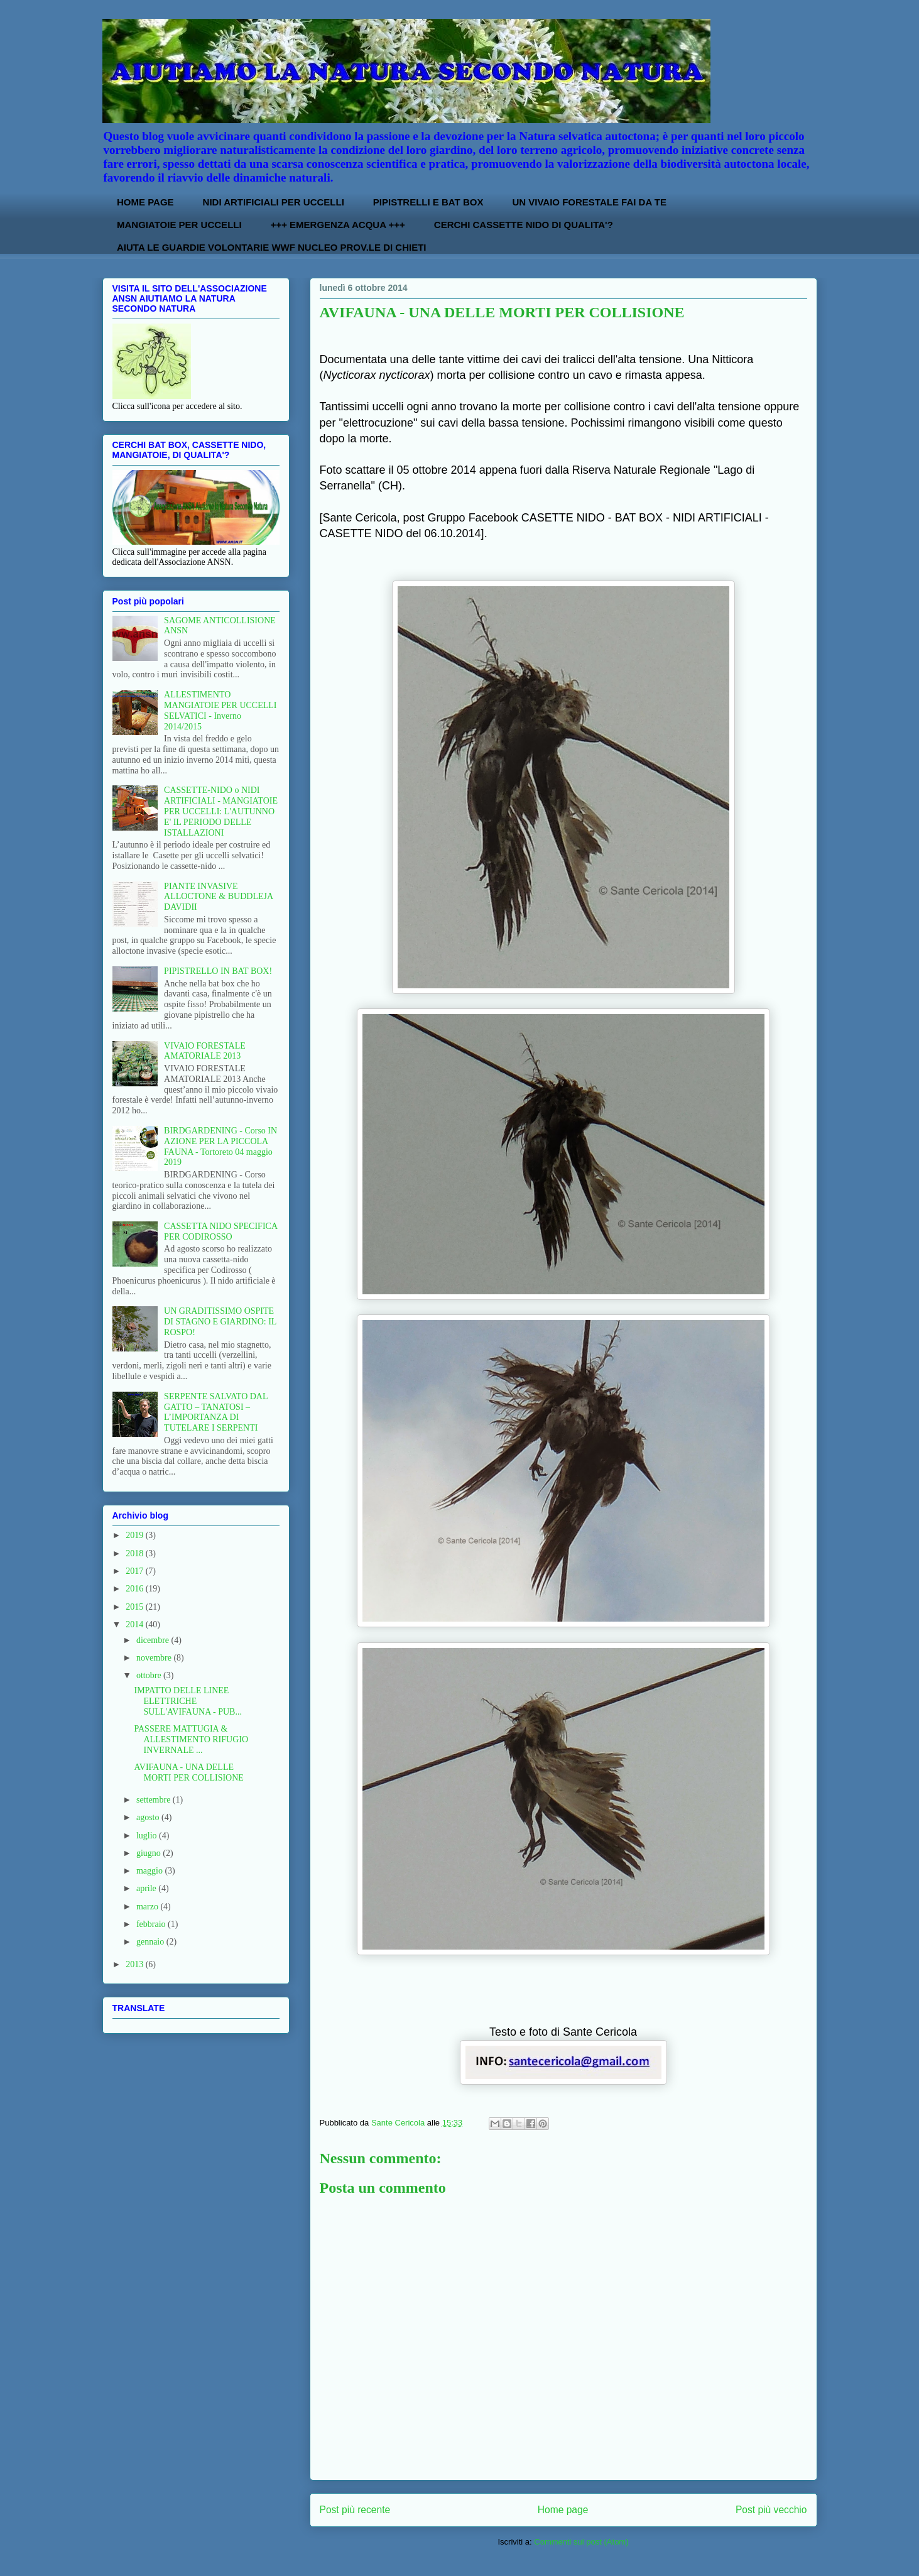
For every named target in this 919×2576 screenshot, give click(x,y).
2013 (136, 1964)
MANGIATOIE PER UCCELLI (179, 224)
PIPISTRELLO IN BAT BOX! (218, 971)
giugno (149, 1853)
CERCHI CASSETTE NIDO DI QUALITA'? (523, 224)
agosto (148, 1817)
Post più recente (355, 2509)
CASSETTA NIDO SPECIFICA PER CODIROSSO (220, 1231)
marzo (148, 1906)
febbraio (152, 1924)
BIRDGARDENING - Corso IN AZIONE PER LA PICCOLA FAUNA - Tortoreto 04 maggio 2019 (220, 1146)
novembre (154, 1657)
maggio (150, 1870)
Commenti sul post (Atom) (581, 2541)
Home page (563, 2509)
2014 (136, 1624)
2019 (136, 1535)
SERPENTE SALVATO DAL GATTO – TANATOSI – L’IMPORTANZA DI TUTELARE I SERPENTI (216, 1412)
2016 (136, 1588)
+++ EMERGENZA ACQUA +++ (338, 224)
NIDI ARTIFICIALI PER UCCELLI (273, 202)
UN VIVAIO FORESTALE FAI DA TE (589, 202)
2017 (136, 1571)
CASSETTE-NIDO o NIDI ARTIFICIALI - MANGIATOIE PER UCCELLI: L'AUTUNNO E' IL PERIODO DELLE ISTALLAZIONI (221, 811)
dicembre (153, 1640)
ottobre (149, 1675)
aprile (147, 1888)
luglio (147, 1835)
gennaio (151, 1941)
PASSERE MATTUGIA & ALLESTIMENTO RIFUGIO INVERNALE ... (191, 1739)
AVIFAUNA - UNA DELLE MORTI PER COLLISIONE (188, 1772)
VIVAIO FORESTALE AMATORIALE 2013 (205, 1051)
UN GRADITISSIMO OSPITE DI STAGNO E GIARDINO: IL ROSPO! (220, 1321)
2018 (136, 1553)
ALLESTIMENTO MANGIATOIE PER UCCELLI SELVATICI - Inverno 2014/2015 (220, 710)
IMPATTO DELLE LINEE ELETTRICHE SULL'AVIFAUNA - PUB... (187, 1701)
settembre (154, 1799)
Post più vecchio (771, 2509)
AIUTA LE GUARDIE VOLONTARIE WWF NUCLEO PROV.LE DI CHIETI (272, 247)
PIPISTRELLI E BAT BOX (428, 202)
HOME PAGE (145, 202)
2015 (136, 1607)
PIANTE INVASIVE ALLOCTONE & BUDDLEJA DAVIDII (218, 896)
